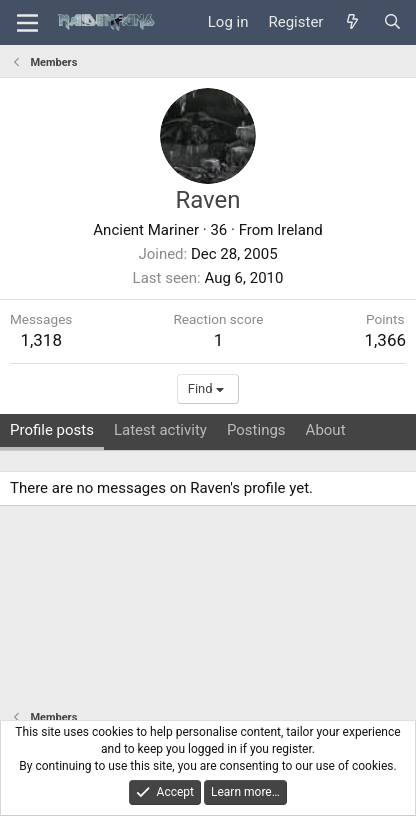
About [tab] (326, 430)
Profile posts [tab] (52, 430)
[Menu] (27, 23)
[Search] (392, 22)
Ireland (300, 230)
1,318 (41, 340)
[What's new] (352, 22)
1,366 (385, 340)
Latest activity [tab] (160, 430)
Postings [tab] (256, 430)
